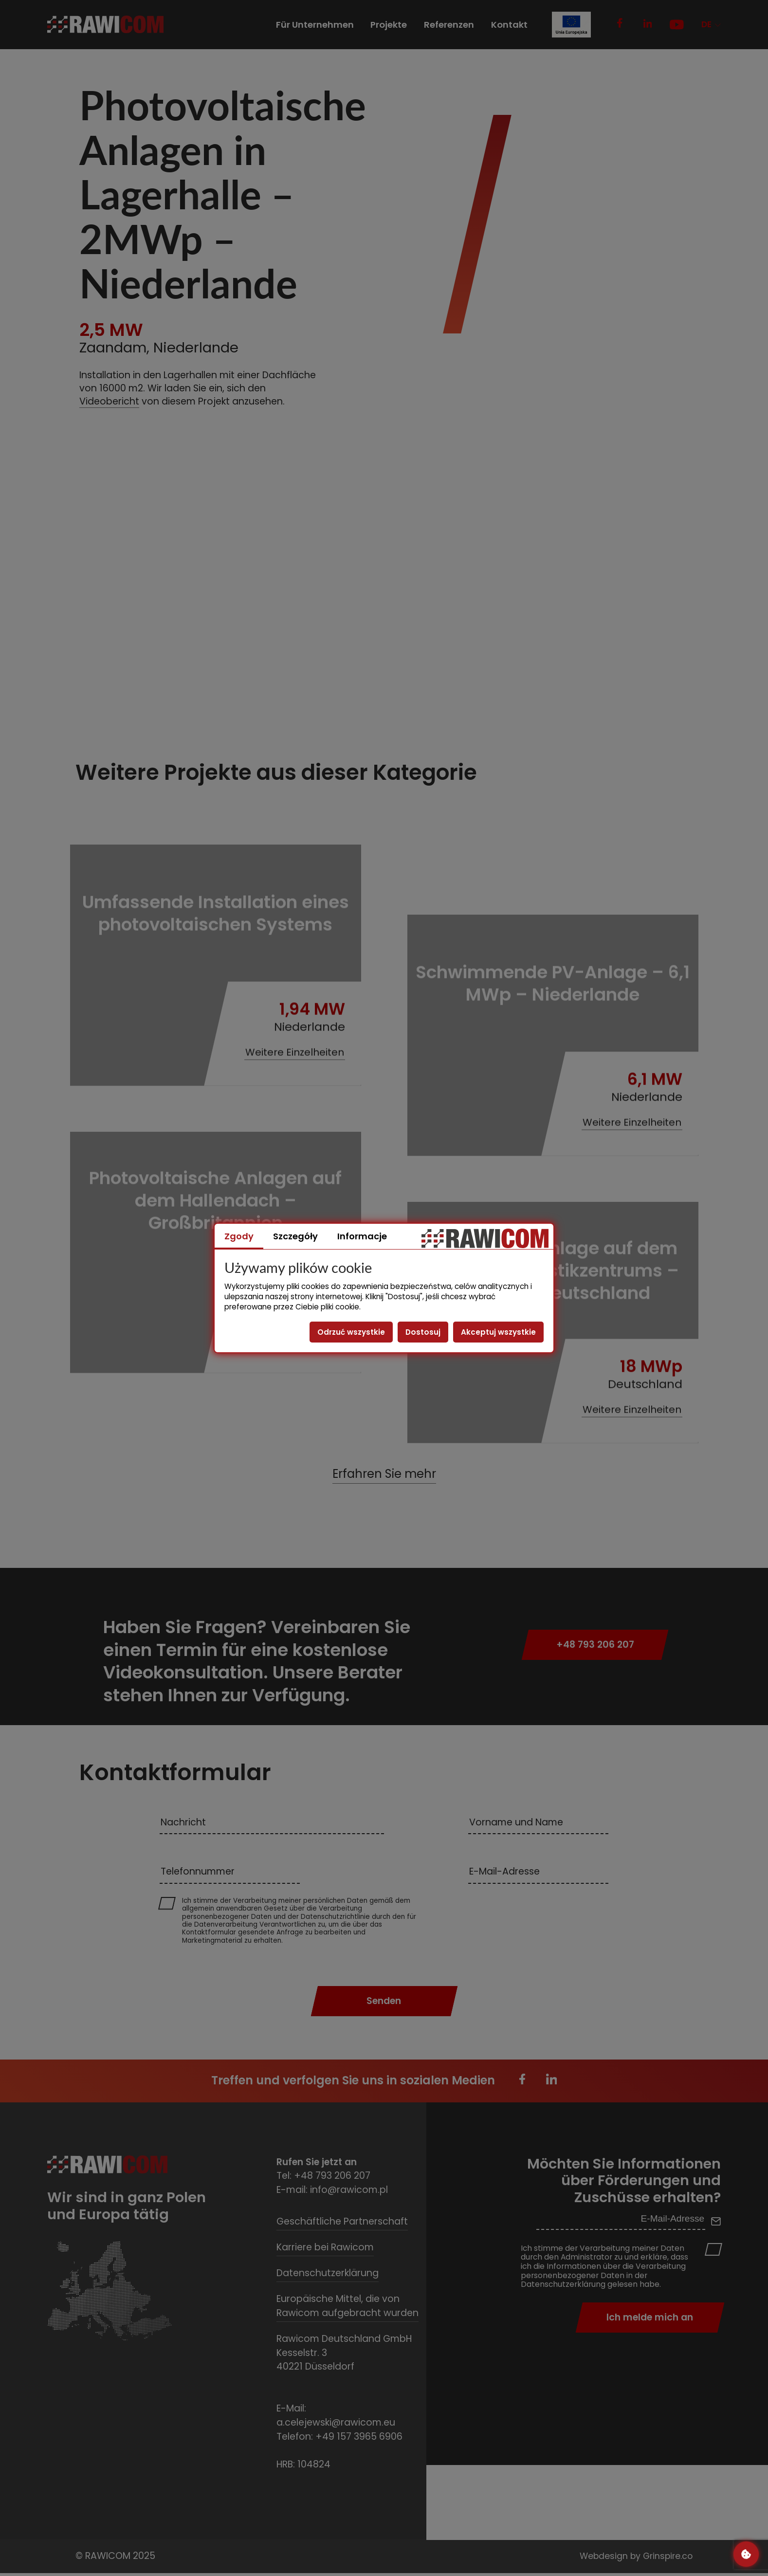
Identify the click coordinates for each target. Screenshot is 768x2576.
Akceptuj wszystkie (498, 1332)
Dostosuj (422, 1332)
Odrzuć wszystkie (351, 1332)
